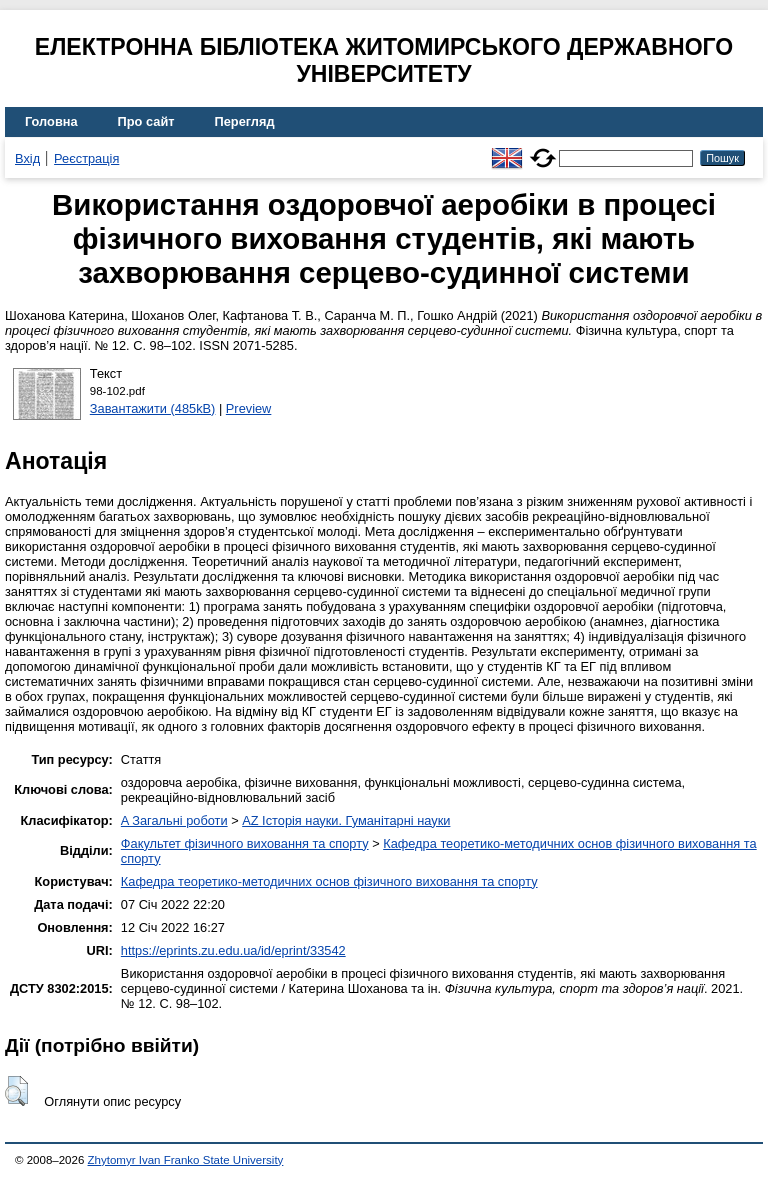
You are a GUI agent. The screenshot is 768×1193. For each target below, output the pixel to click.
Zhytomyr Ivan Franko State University (186, 1160)
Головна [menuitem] (51, 121)
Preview (249, 408)
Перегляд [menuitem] (245, 121)
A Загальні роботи (174, 820)
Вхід (27, 158)
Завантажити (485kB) (153, 408)
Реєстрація (86, 158)
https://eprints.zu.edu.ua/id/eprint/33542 (233, 950)
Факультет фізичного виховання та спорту (245, 843)
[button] (16, 1091)
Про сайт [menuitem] (146, 121)
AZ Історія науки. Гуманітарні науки (346, 820)
